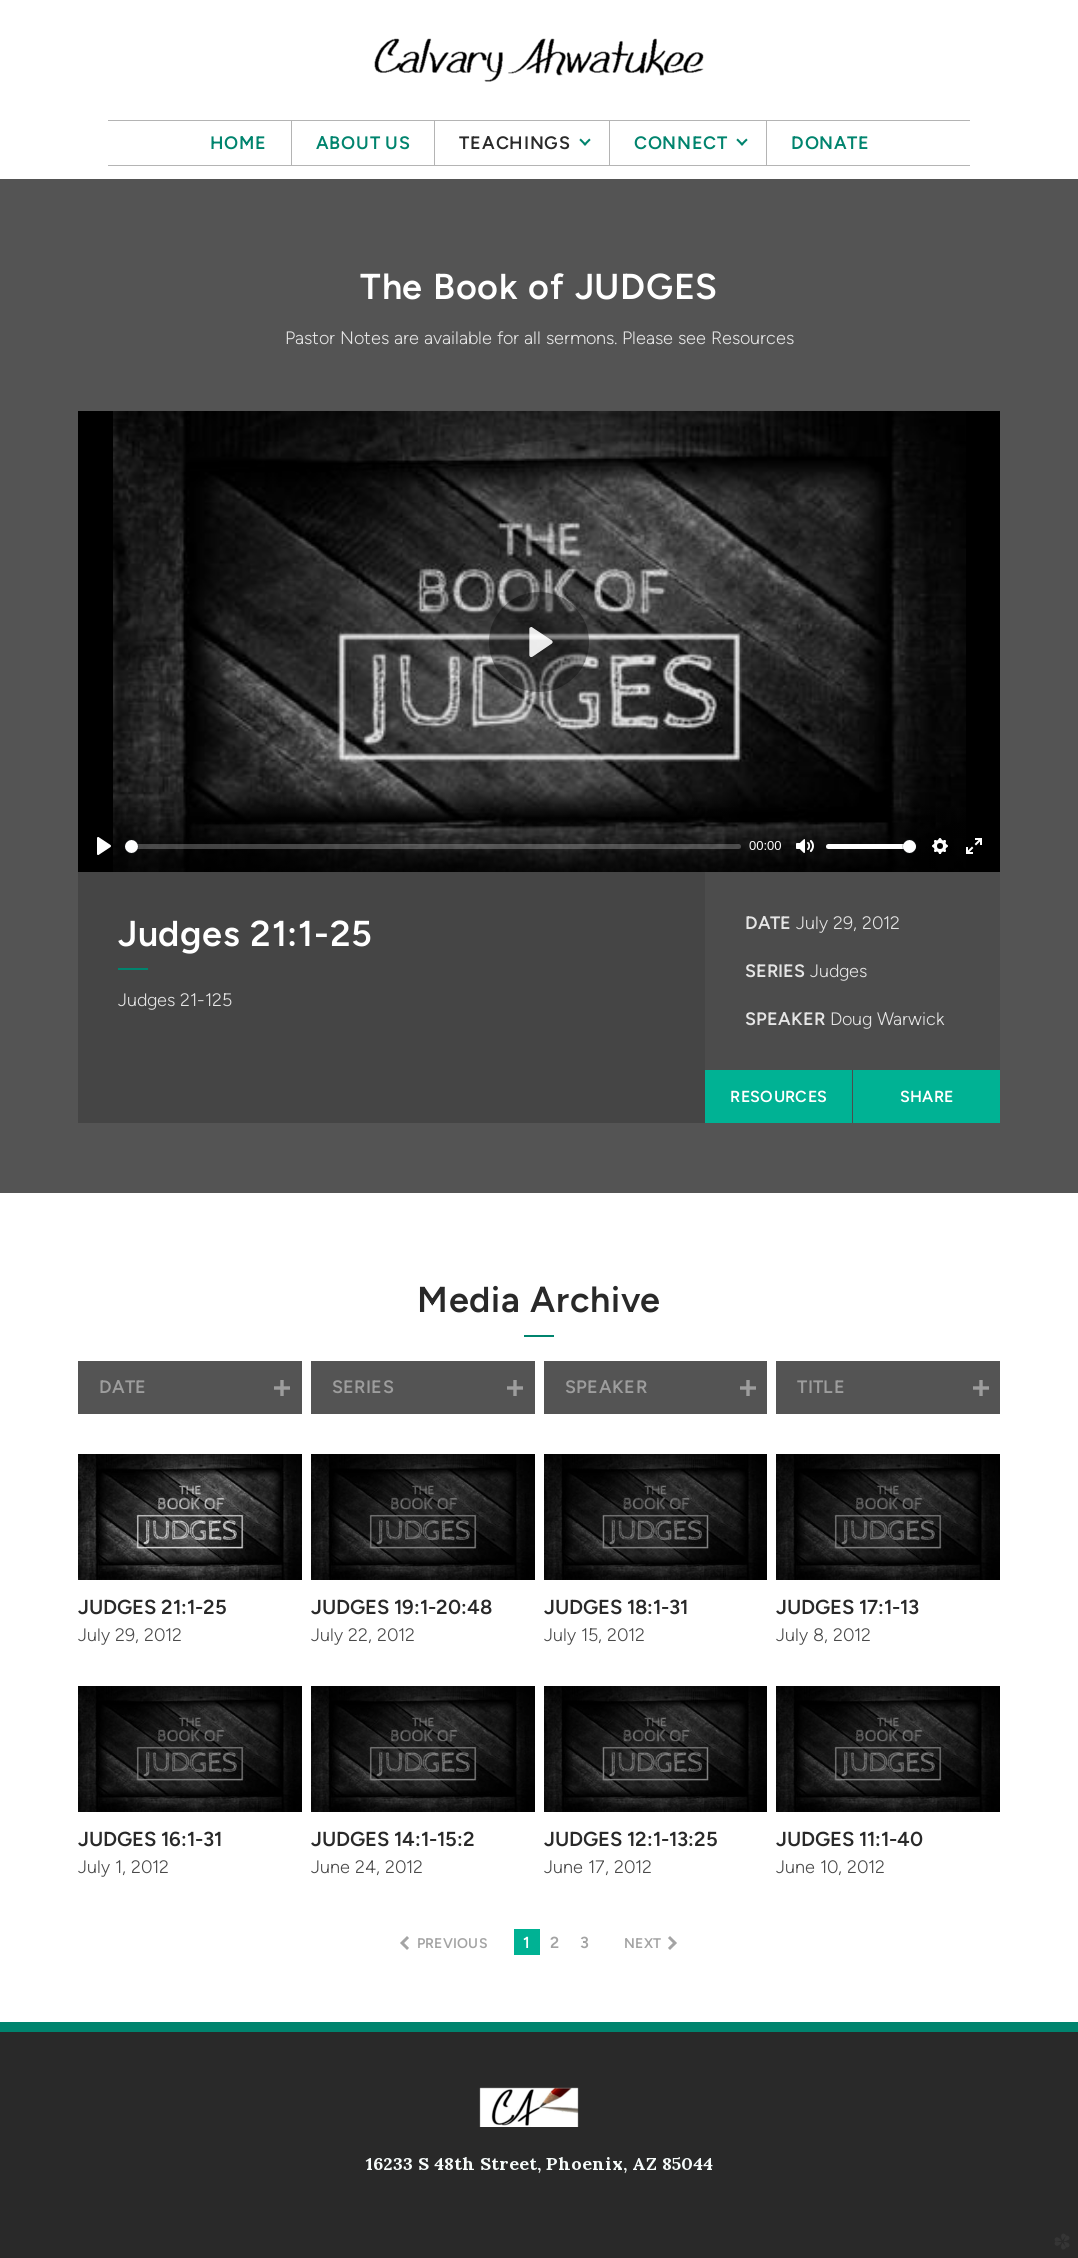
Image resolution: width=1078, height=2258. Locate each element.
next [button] (642, 1943)
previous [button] (453, 1943)
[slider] (433, 846)
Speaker (785, 1019)
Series (775, 971)
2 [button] (554, 1942)
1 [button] (526, 1942)
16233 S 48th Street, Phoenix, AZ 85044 (539, 2163)
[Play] (104, 846)
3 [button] (584, 1942)
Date (768, 923)
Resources (778, 1096)
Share (927, 1096)
